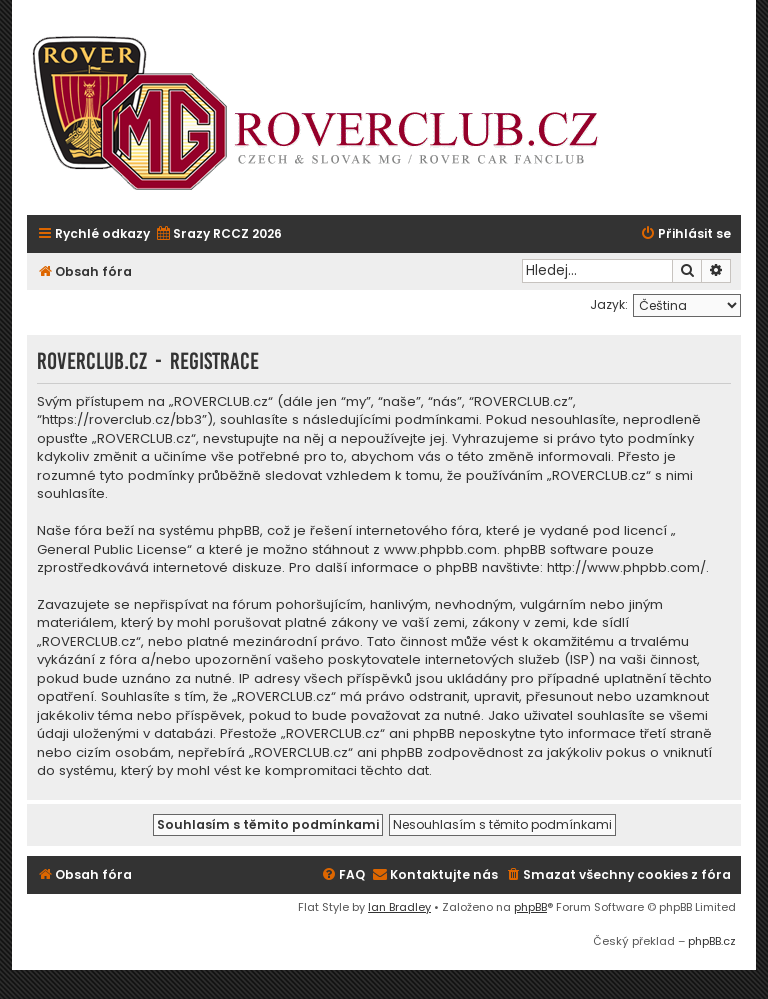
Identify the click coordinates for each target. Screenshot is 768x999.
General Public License (112, 550)
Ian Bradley (399, 907)
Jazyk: (609, 304)
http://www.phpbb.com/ (626, 568)
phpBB (530, 907)
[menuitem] (218, 234)
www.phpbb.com (440, 550)
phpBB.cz (712, 941)
